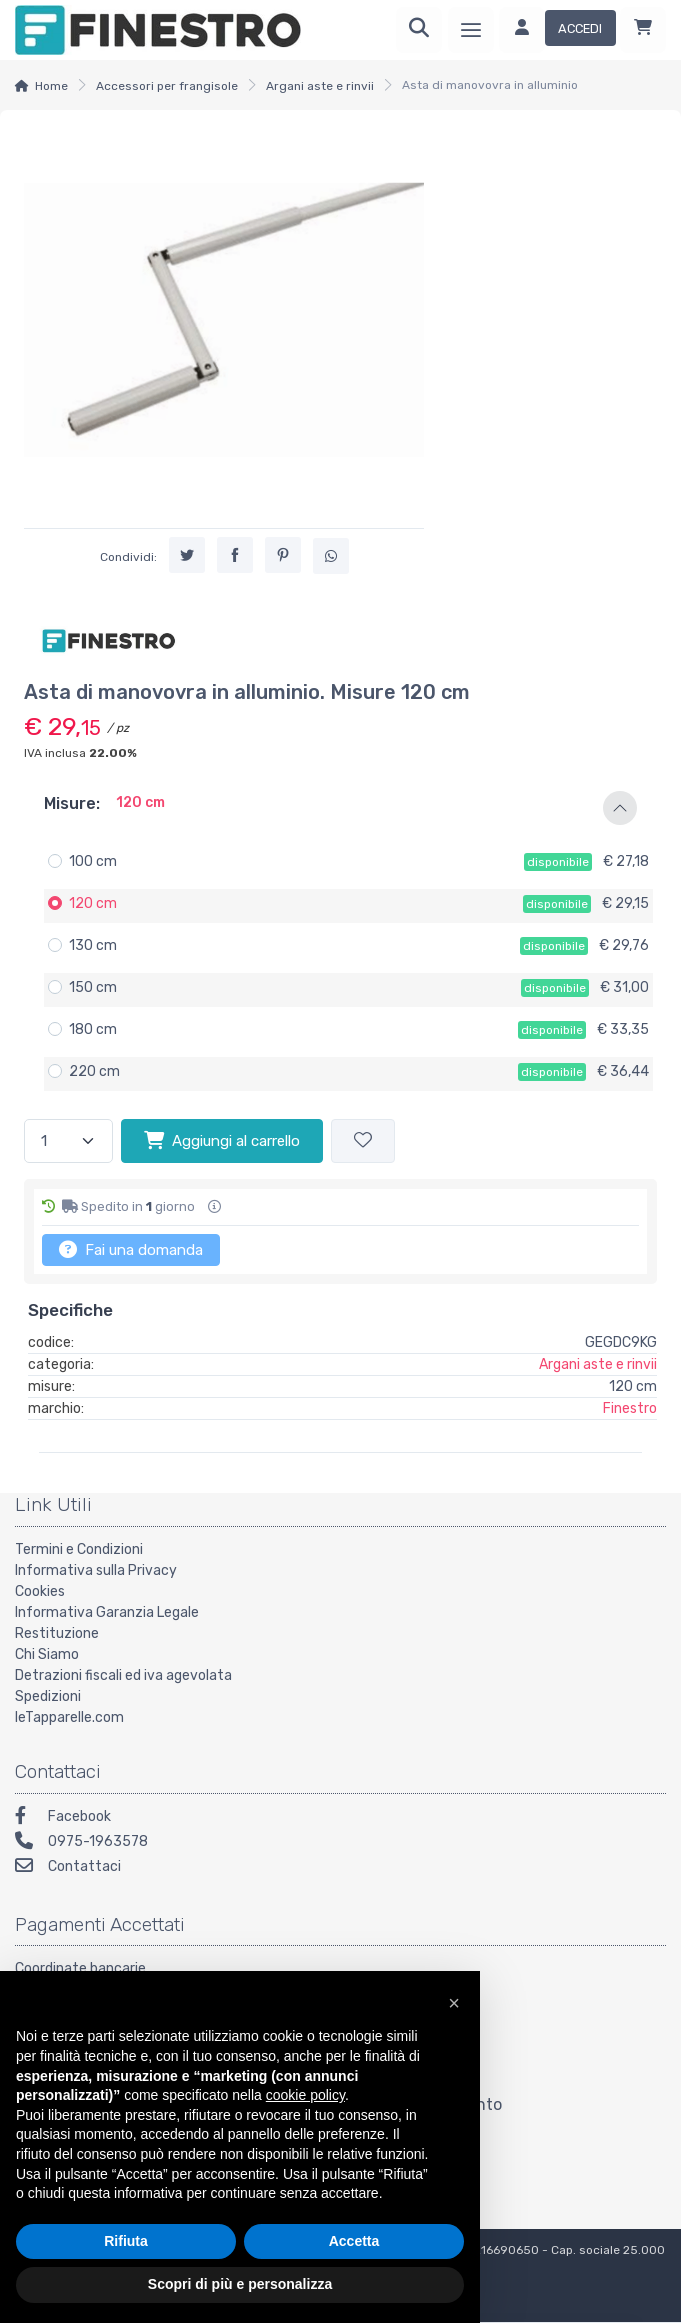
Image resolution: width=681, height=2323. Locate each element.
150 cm (93, 987)
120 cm (93, 903)
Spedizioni (48, 1696)
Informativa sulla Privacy (96, 1570)
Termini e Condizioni (79, 1549)
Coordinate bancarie (80, 1968)
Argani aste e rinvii (320, 86)
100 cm (93, 861)
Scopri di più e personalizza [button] (240, 2284)
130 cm (93, 945)
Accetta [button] (354, 2241)
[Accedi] (557, 30)
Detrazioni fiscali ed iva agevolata (123, 1675)
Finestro (630, 1408)
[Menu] (471, 30)
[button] (340, 808)
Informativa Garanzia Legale (107, 1612)
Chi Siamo (47, 1654)
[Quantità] (68, 1141)
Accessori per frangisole (167, 86)
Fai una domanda (131, 1249)
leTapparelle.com (69, 1717)
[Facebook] (340, 1818)
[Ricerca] (419, 30)
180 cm (93, 1029)
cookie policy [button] (305, 2095)
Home (51, 86)
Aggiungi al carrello (222, 1140)
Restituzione (57, 1633)
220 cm (94, 1071)
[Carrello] (643, 30)
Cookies (40, 1591)
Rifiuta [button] (126, 2241)
